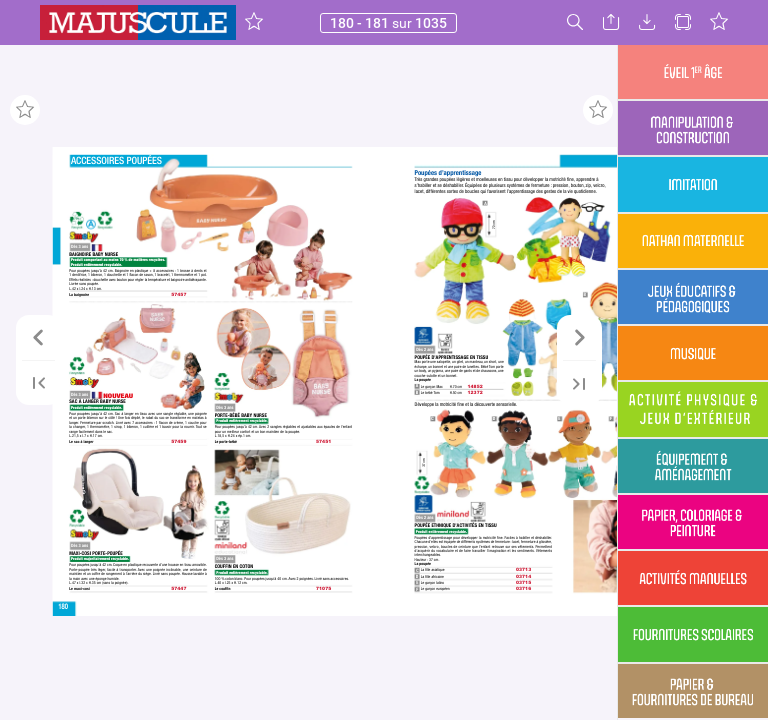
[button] (254, 22)
